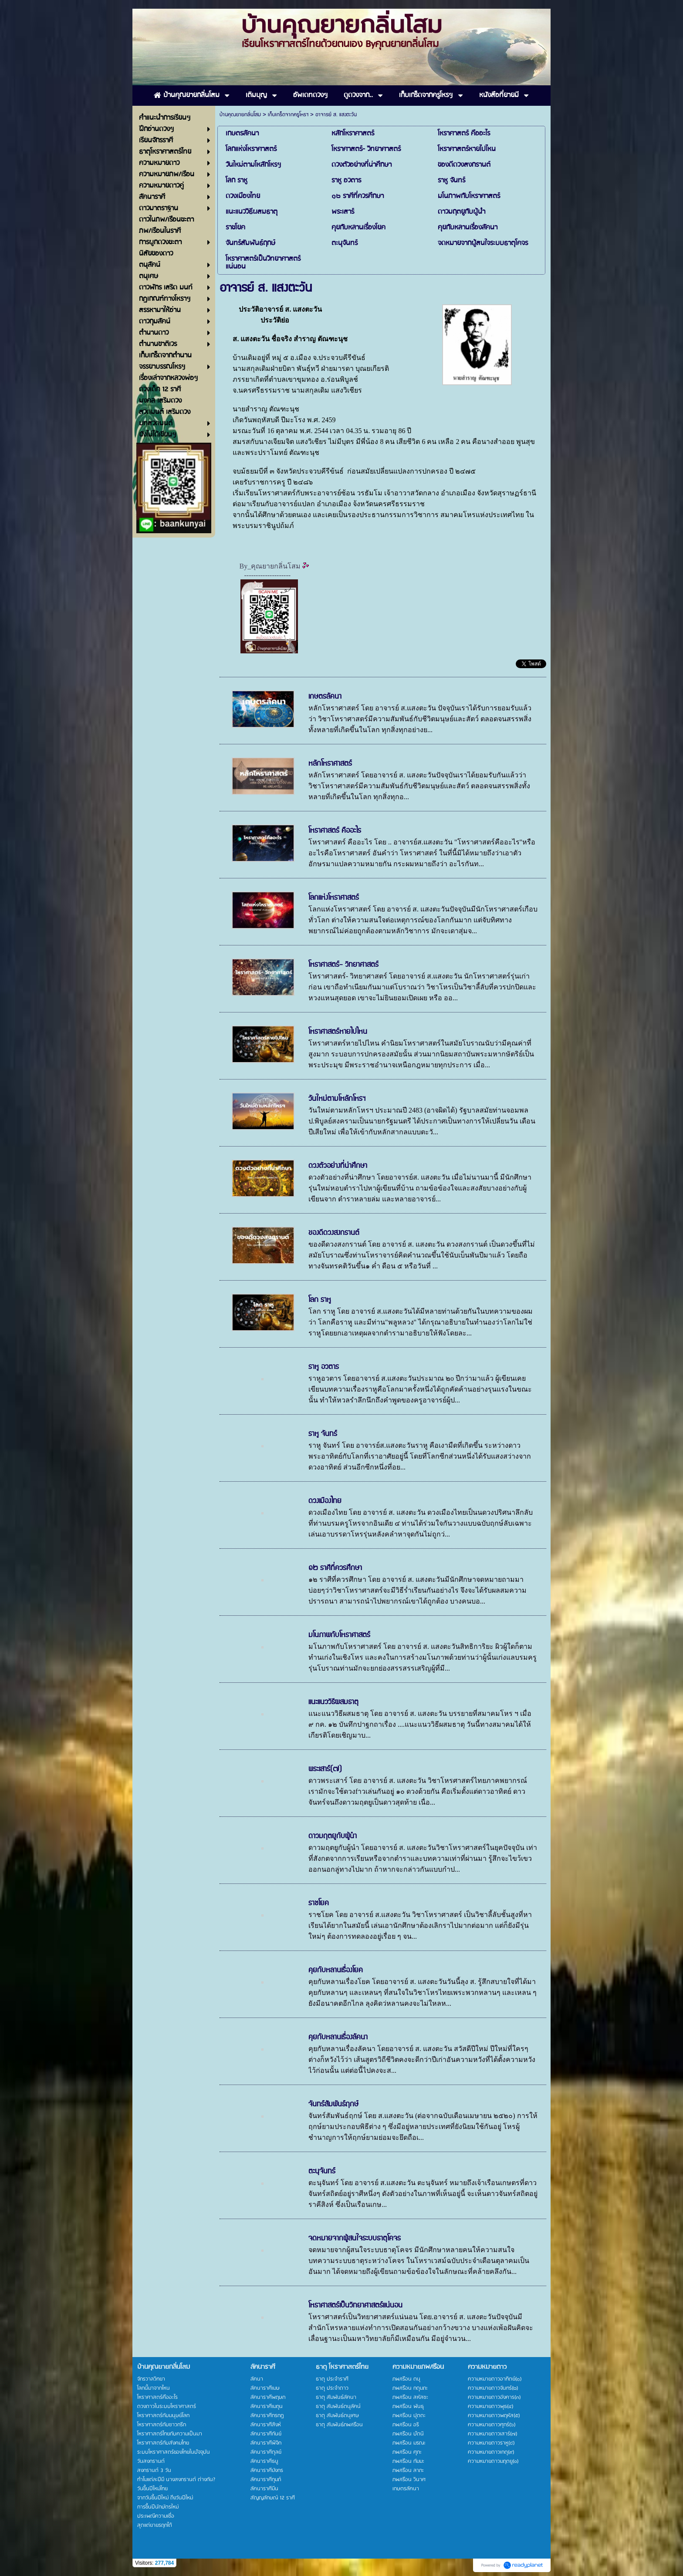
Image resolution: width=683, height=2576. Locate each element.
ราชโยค (318, 1903)
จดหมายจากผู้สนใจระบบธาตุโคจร (354, 2238)
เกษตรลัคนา (325, 696)
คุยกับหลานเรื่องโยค (335, 1970)
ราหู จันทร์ (322, 1434)
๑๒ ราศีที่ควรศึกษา (335, 1568)
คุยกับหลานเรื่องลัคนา (338, 2037)
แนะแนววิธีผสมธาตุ (333, 1702)
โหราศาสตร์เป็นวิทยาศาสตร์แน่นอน (355, 2305)
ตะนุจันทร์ (321, 2171)
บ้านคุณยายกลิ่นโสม (240, 114)
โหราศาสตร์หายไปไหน (337, 1032)
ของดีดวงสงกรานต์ (333, 1233)
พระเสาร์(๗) (325, 1769)
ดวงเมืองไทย (325, 1501)
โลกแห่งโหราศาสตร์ (333, 897)
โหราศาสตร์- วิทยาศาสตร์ (343, 964)
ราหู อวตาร (323, 1367)
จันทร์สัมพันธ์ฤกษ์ (333, 2104)
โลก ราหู (319, 1300)
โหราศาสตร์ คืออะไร (334, 830)
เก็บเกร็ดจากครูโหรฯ (288, 114)
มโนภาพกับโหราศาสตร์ (339, 1635)
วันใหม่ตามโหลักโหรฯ (336, 1099)
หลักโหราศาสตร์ (330, 763)
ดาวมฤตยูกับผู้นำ (332, 1836)
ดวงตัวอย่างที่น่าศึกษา (337, 1166)
